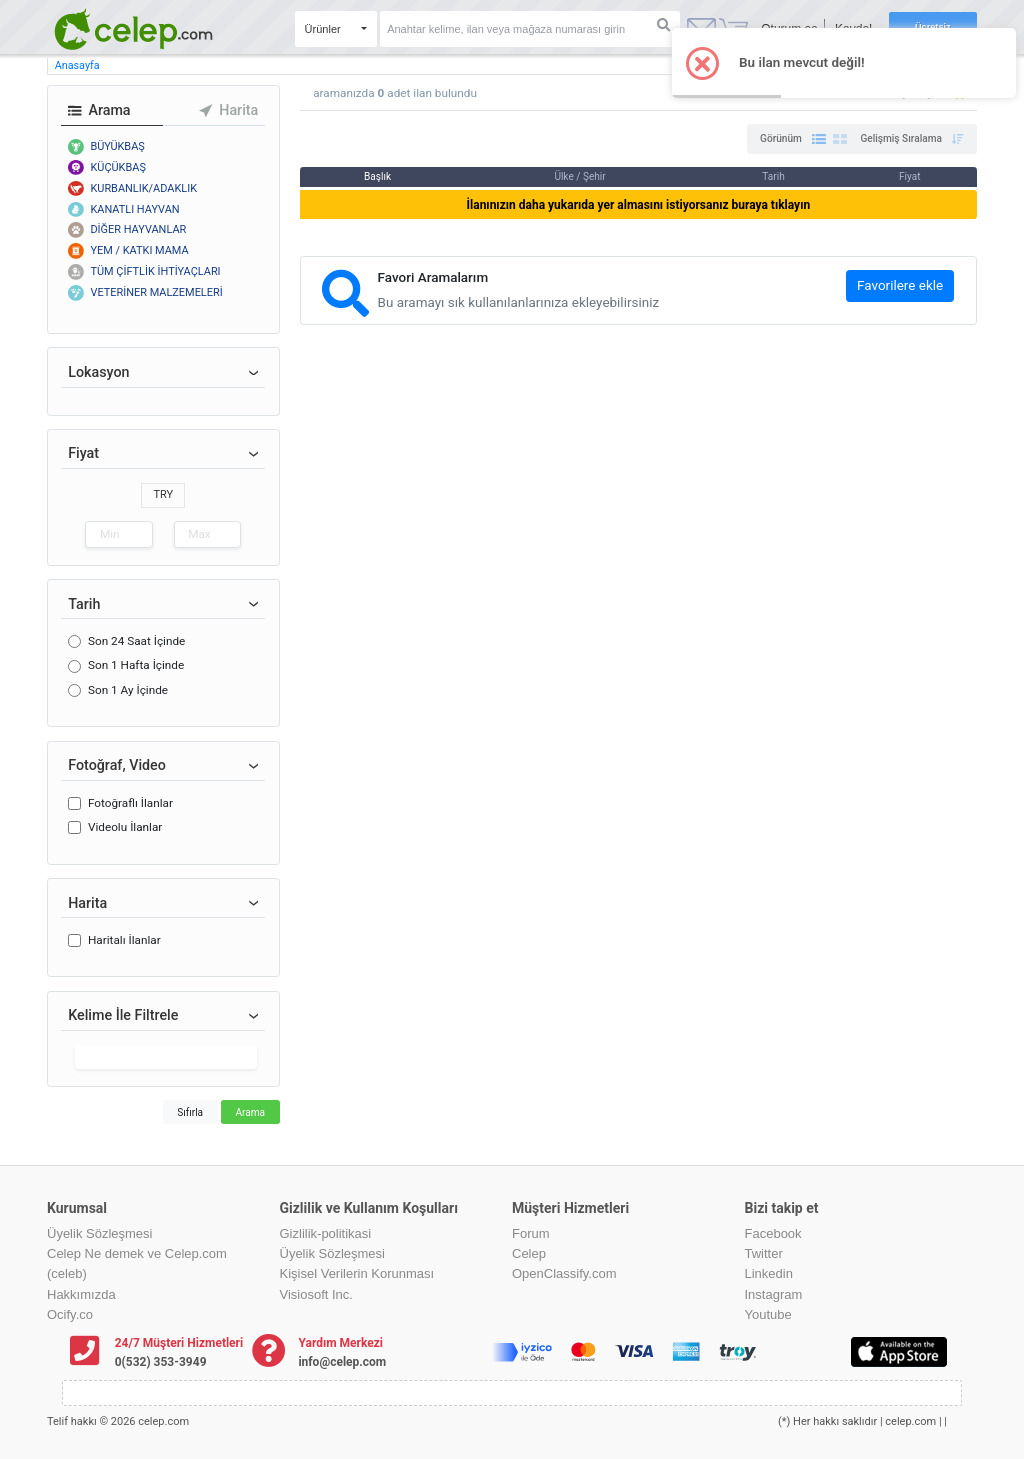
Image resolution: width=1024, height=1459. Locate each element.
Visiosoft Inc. (316, 1294)
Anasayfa (77, 65)
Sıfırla (190, 1112)
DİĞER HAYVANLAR (138, 229)
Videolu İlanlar (125, 827)
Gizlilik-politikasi (326, 1233)
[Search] (530, 29)
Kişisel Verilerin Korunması (357, 1273)
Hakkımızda (81, 1294)
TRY (163, 494)
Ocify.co (70, 1314)
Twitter (764, 1253)
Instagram (774, 1294)
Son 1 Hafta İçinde (136, 665)
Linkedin (769, 1273)
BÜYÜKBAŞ (117, 146)
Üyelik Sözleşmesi (99, 1233)
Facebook (773, 1233)
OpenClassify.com (564, 1273)
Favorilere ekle (900, 285)
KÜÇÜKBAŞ (117, 167)
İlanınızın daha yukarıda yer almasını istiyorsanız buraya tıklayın (639, 205)
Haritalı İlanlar (124, 940)
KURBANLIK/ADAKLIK (143, 188)
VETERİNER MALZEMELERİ (156, 292)
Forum (531, 1233)
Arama (250, 1112)
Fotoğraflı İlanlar (130, 803)
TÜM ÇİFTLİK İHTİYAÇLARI (155, 271)
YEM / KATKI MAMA (139, 250)
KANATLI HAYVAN (134, 209)
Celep (529, 1253)
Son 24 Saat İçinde (136, 641)
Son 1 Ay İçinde (128, 690)
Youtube (768, 1314)
